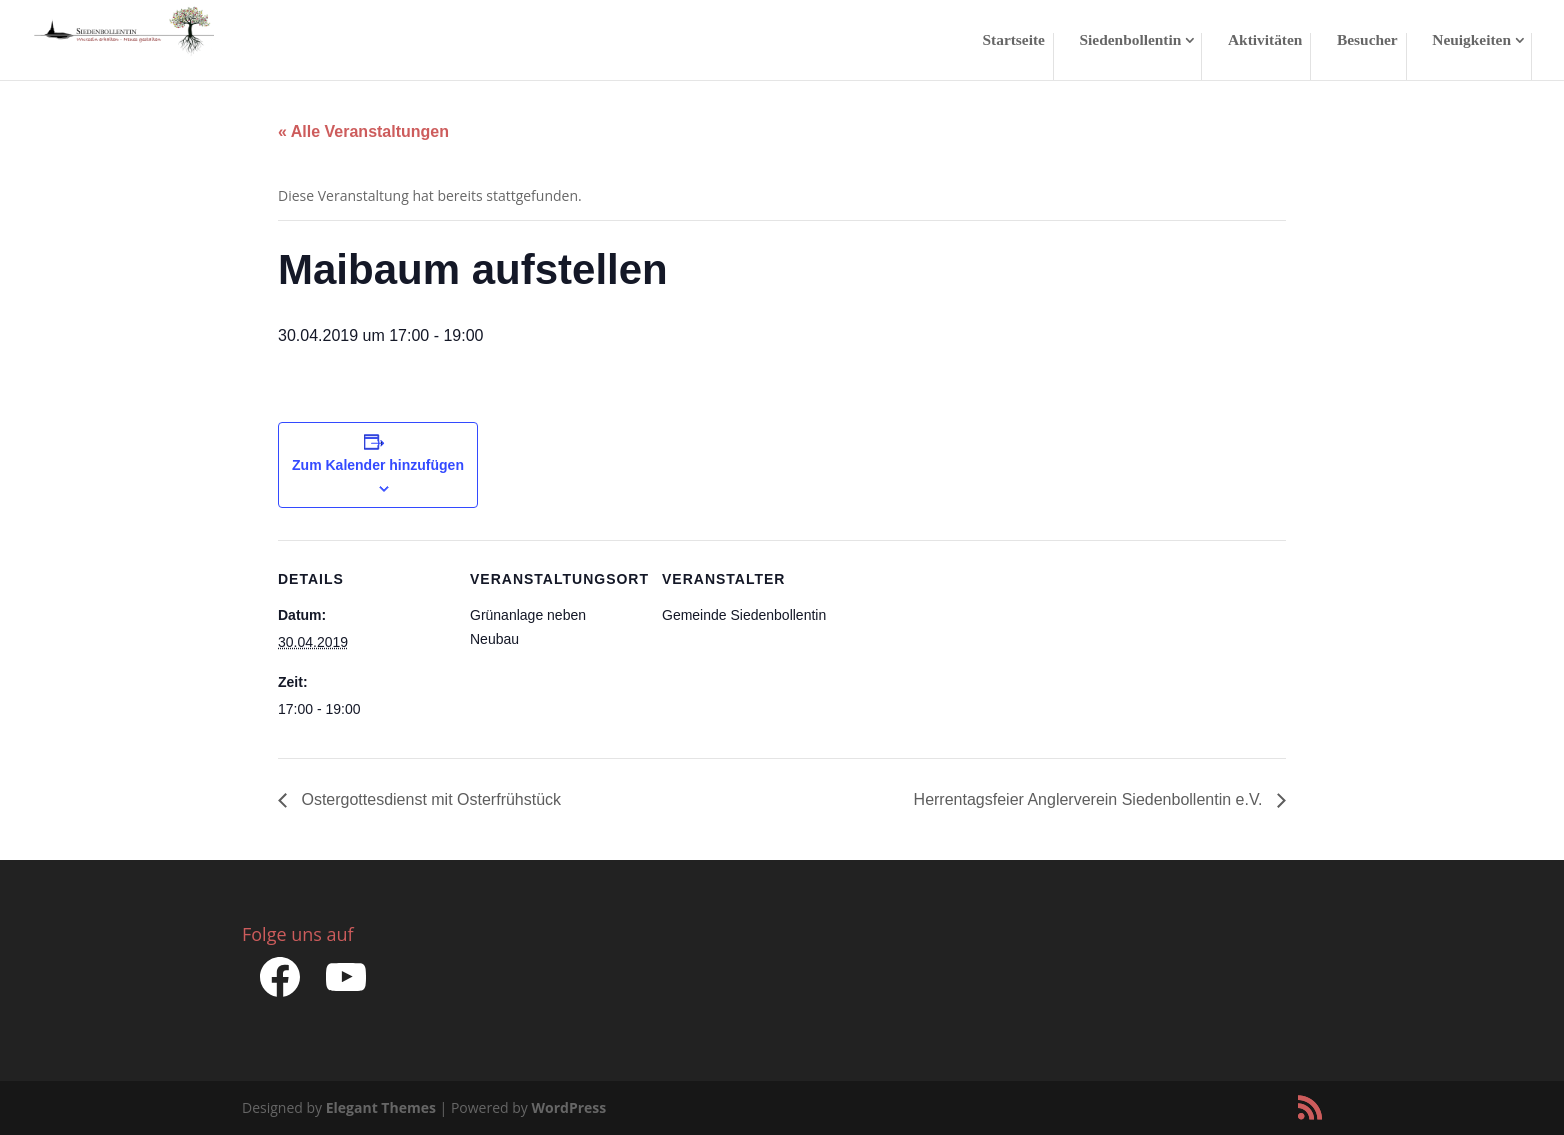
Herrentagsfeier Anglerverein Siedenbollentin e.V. (1090, 799)
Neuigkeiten (1471, 40)
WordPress (568, 1107)
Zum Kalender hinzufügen (378, 465)
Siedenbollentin (1131, 40)
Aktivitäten (1265, 40)
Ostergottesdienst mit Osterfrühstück (429, 799)
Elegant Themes (381, 1107)
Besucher (1367, 40)
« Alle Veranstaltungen (363, 131)
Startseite (1014, 40)
